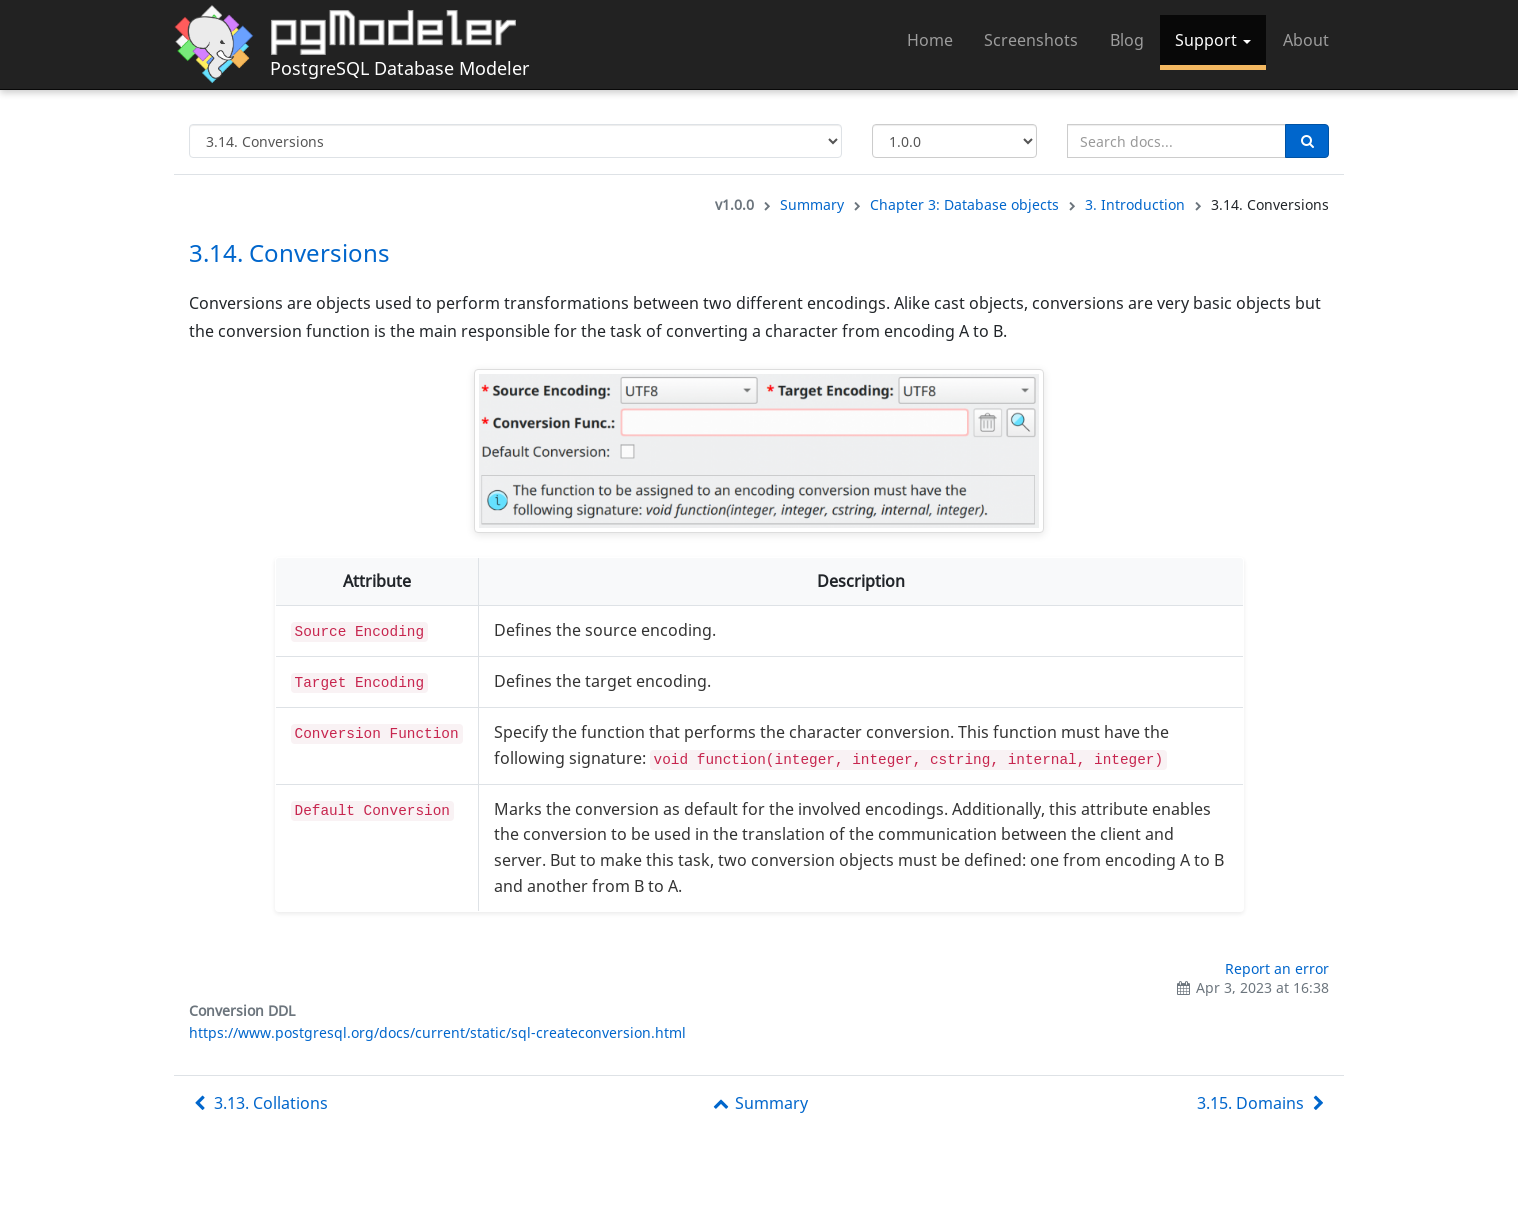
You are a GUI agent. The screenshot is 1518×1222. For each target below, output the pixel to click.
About (1306, 40)
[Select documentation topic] (515, 141)
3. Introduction (1135, 204)
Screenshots (1031, 40)
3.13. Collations (258, 1103)
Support (1213, 40)
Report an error (1277, 968)
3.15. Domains (1263, 1103)
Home (930, 40)
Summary (812, 204)
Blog (1127, 40)
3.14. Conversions (289, 252)
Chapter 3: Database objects (964, 204)
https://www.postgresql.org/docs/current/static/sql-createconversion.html (437, 1032)
